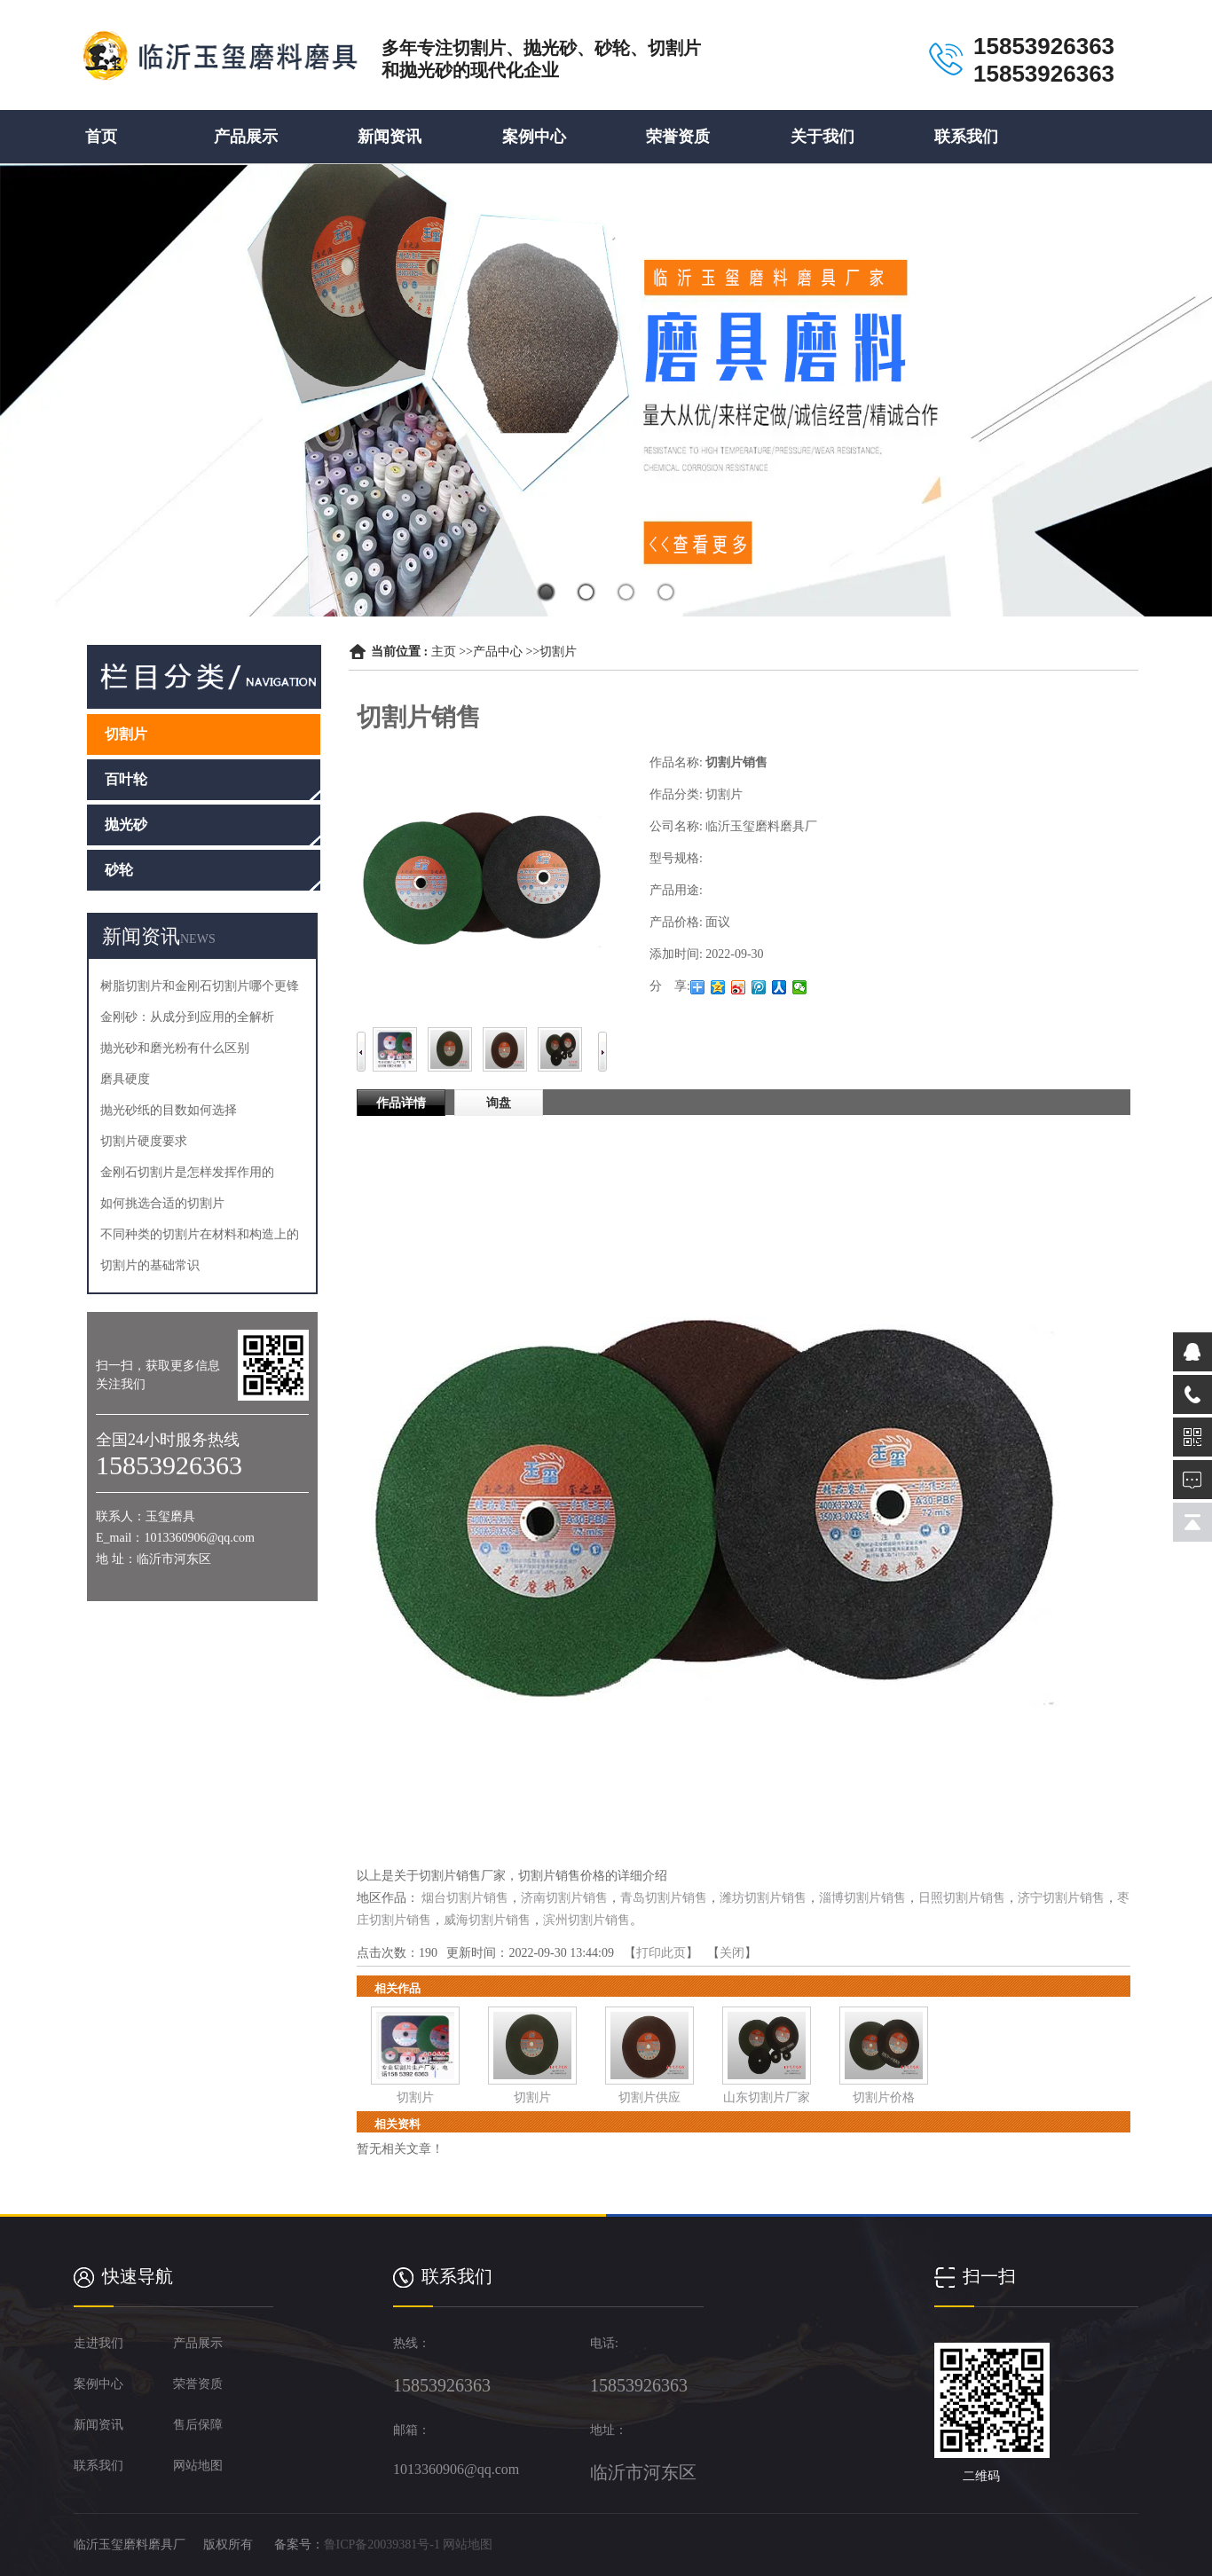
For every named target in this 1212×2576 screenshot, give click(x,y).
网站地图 (467, 2544)
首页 (101, 136)
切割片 (558, 651)
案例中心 (534, 136)
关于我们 (822, 136)
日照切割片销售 (961, 1898)
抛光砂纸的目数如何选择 (168, 1110)
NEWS (198, 939)
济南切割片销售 (564, 1898)
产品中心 (498, 651)
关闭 (732, 1952)
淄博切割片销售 (862, 1898)
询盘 (498, 1103)
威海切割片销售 (487, 1920)
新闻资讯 (389, 136)
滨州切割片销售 (586, 1920)
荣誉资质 (678, 136)
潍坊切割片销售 (763, 1898)
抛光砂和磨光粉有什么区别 (174, 1048)
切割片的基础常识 (150, 1265)
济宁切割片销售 (1061, 1898)
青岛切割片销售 (663, 1898)
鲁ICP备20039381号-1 (382, 2544)
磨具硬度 (125, 1079)
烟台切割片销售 (464, 1898)
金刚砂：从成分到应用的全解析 (187, 1017)
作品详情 (401, 1103)
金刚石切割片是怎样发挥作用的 (187, 1172)
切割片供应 (649, 2097)
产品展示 (246, 136)
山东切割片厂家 (766, 2097)
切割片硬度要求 (143, 1141)
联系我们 (966, 136)
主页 (443, 651)
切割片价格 (884, 2097)
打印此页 (661, 1952)
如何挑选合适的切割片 (162, 1203)
